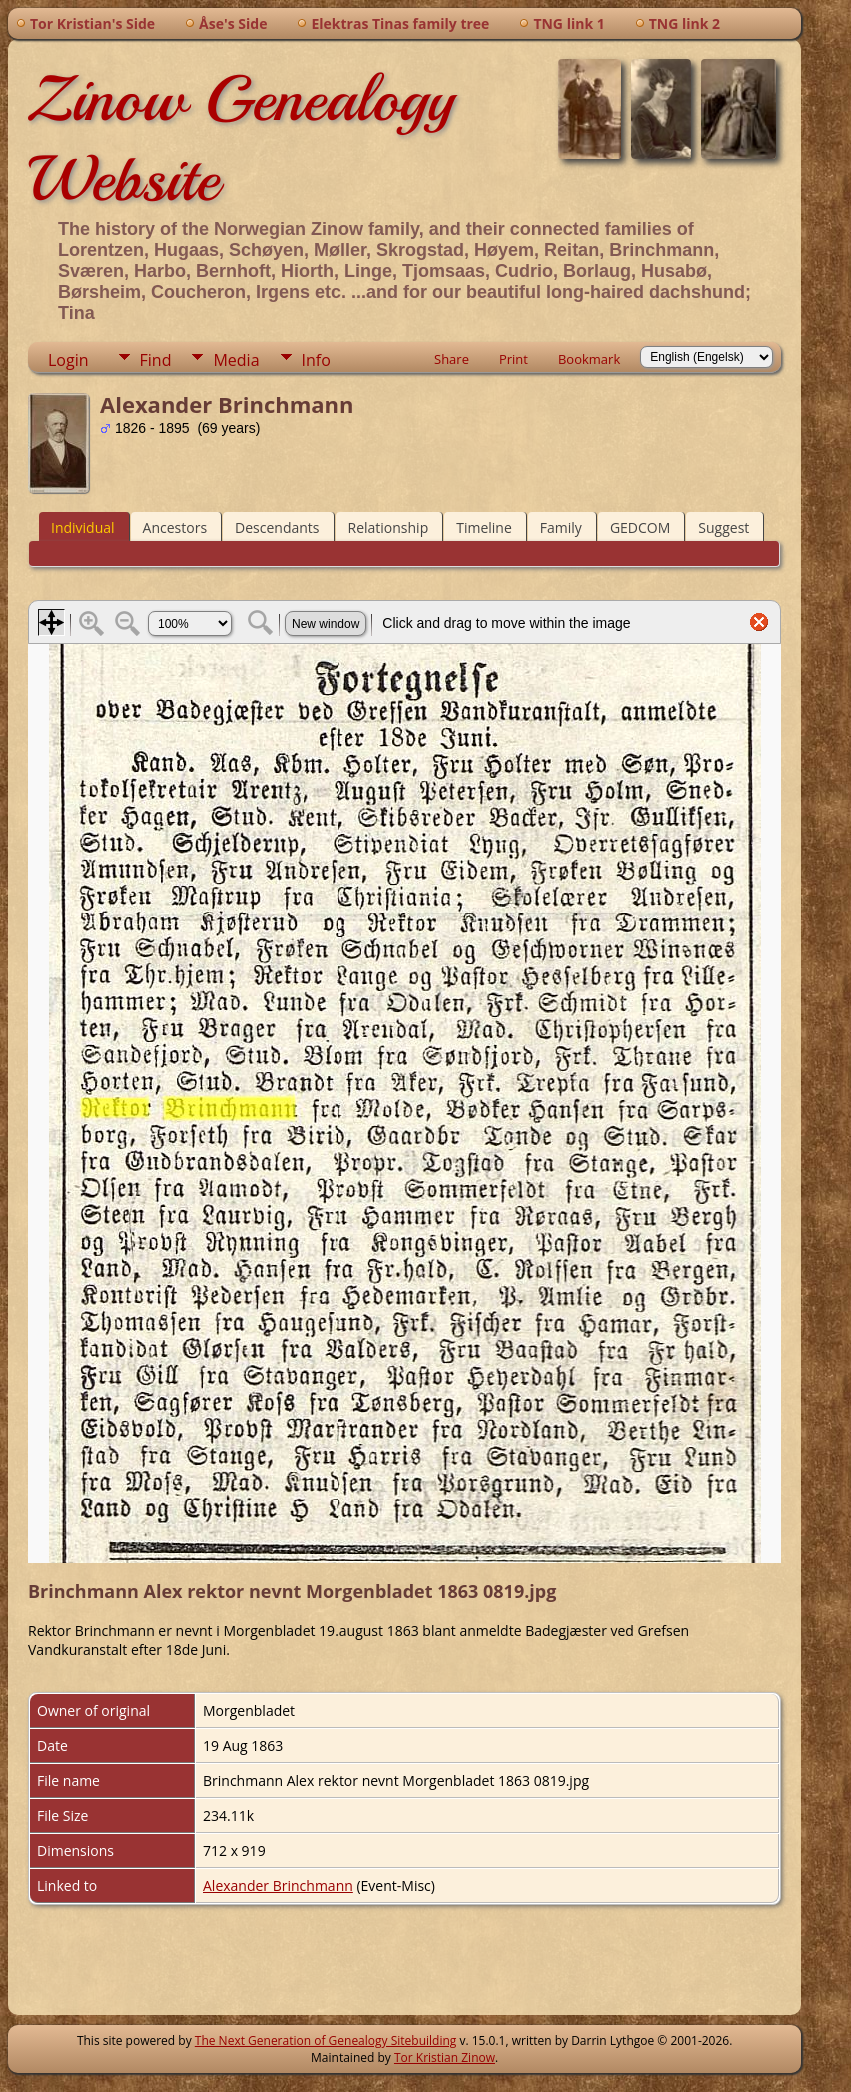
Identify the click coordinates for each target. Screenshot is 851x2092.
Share (451, 359)
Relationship (388, 527)
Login (68, 360)
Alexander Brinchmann (278, 1885)
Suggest (723, 527)
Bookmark (589, 359)
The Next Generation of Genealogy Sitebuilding (326, 2040)
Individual (83, 527)
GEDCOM (640, 527)
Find (156, 360)
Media (236, 360)
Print (513, 359)
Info (316, 360)
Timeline (484, 527)
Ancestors (175, 527)
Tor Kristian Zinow (444, 2057)
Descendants (277, 527)
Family (561, 527)
